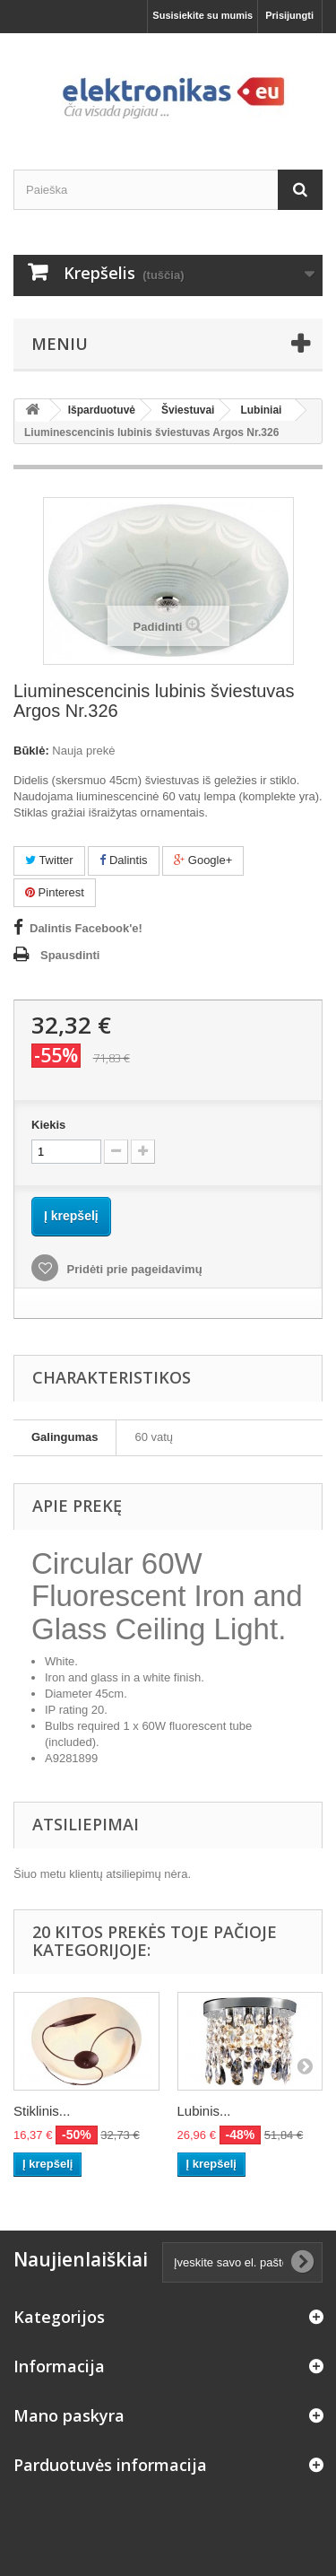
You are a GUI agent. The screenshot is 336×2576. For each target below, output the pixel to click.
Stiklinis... (41, 2110)
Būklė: (31, 750)
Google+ (203, 860)
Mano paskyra (69, 2415)
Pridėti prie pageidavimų (133, 1269)
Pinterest (54, 892)
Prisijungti (289, 15)
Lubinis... (204, 2110)
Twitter (49, 860)
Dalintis (123, 860)
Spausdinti (69, 955)
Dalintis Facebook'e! (86, 928)
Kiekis (48, 1124)
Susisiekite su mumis (202, 15)
